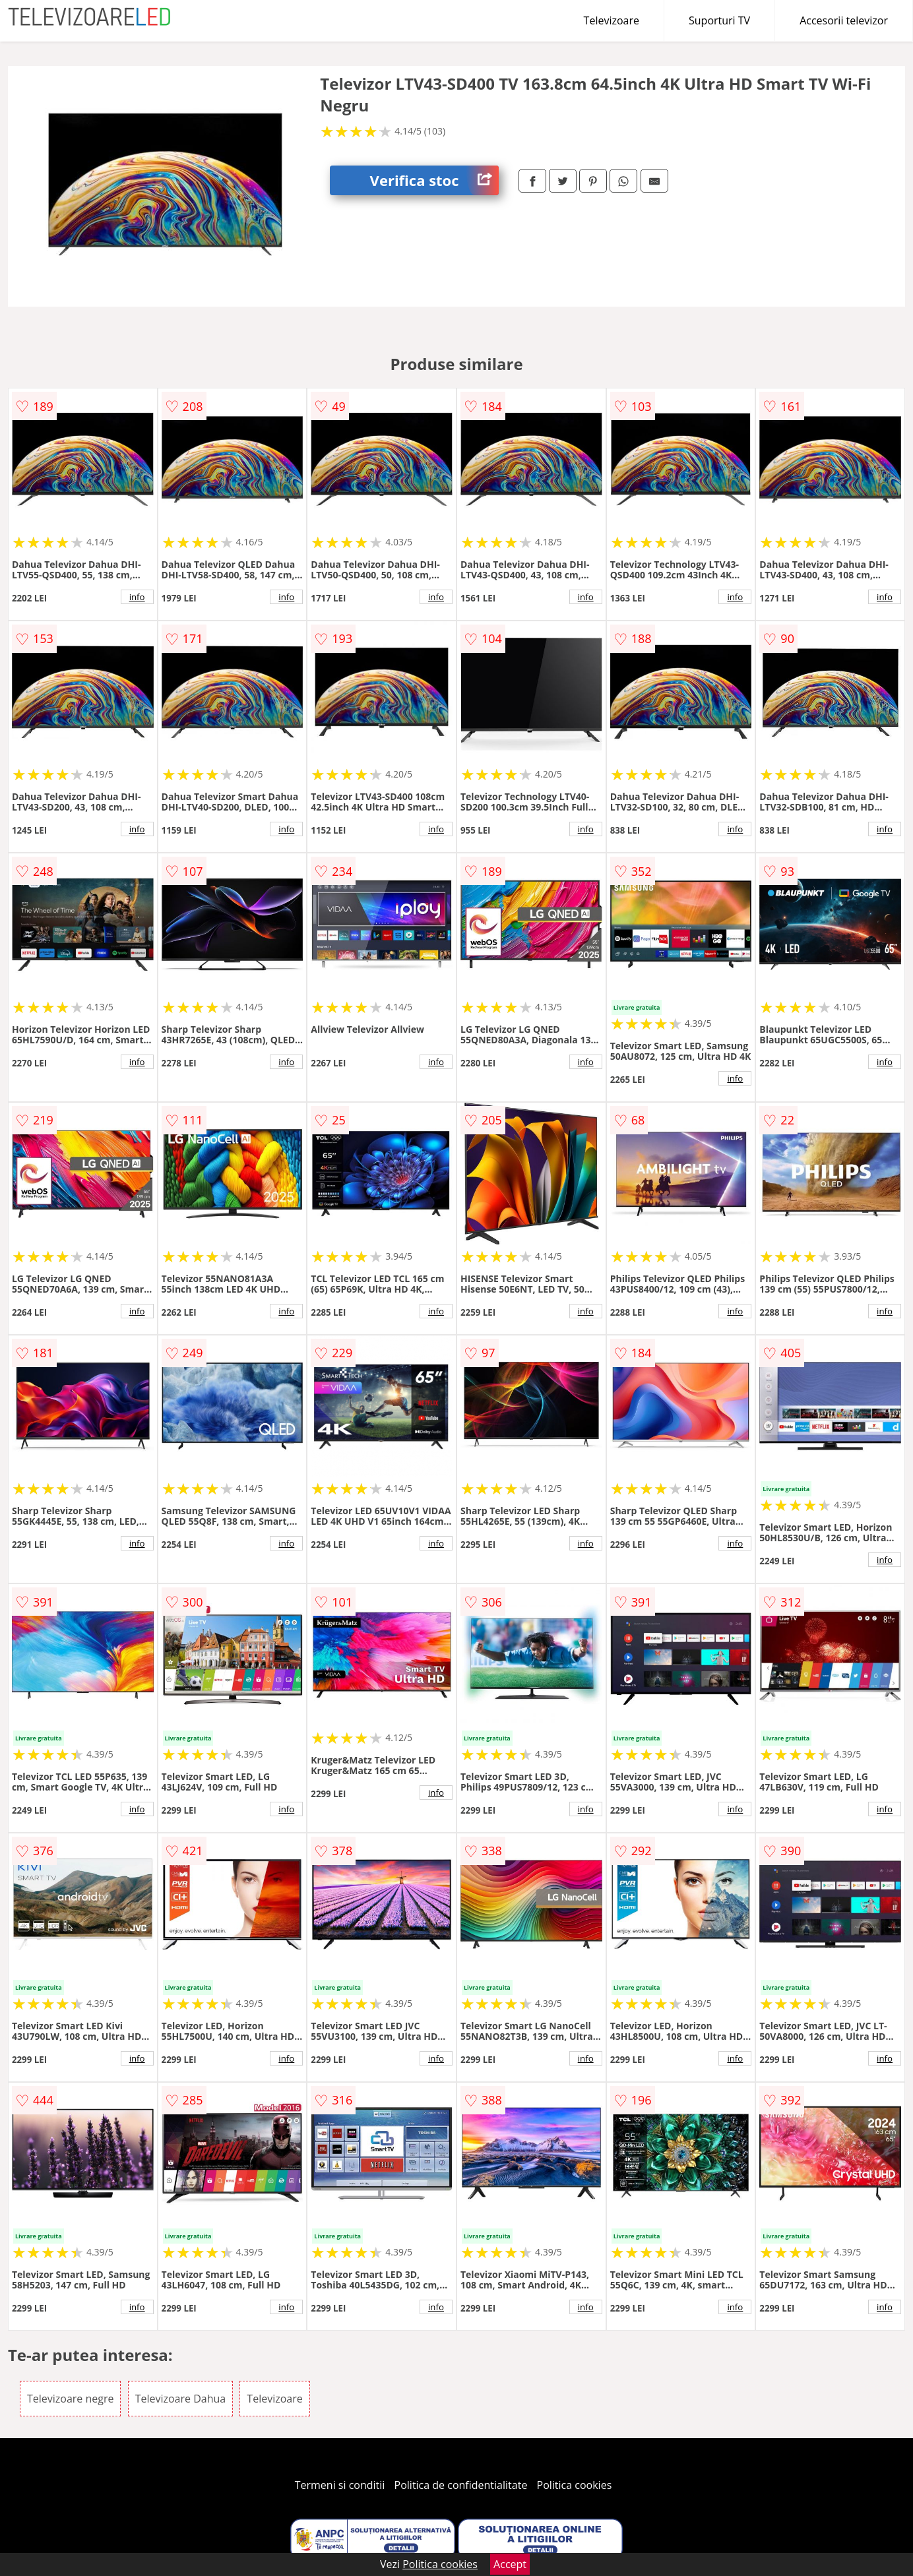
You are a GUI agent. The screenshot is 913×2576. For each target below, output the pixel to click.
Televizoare (611, 20)
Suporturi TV (719, 20)
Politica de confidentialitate (461, 2485)
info (137, 597)
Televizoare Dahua (180, 2398)
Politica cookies (574, 2485)
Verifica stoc (434, 180)
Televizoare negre (70, 2398)
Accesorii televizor (844, 20)
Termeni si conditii (340, 2485)
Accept (509, 2564)
